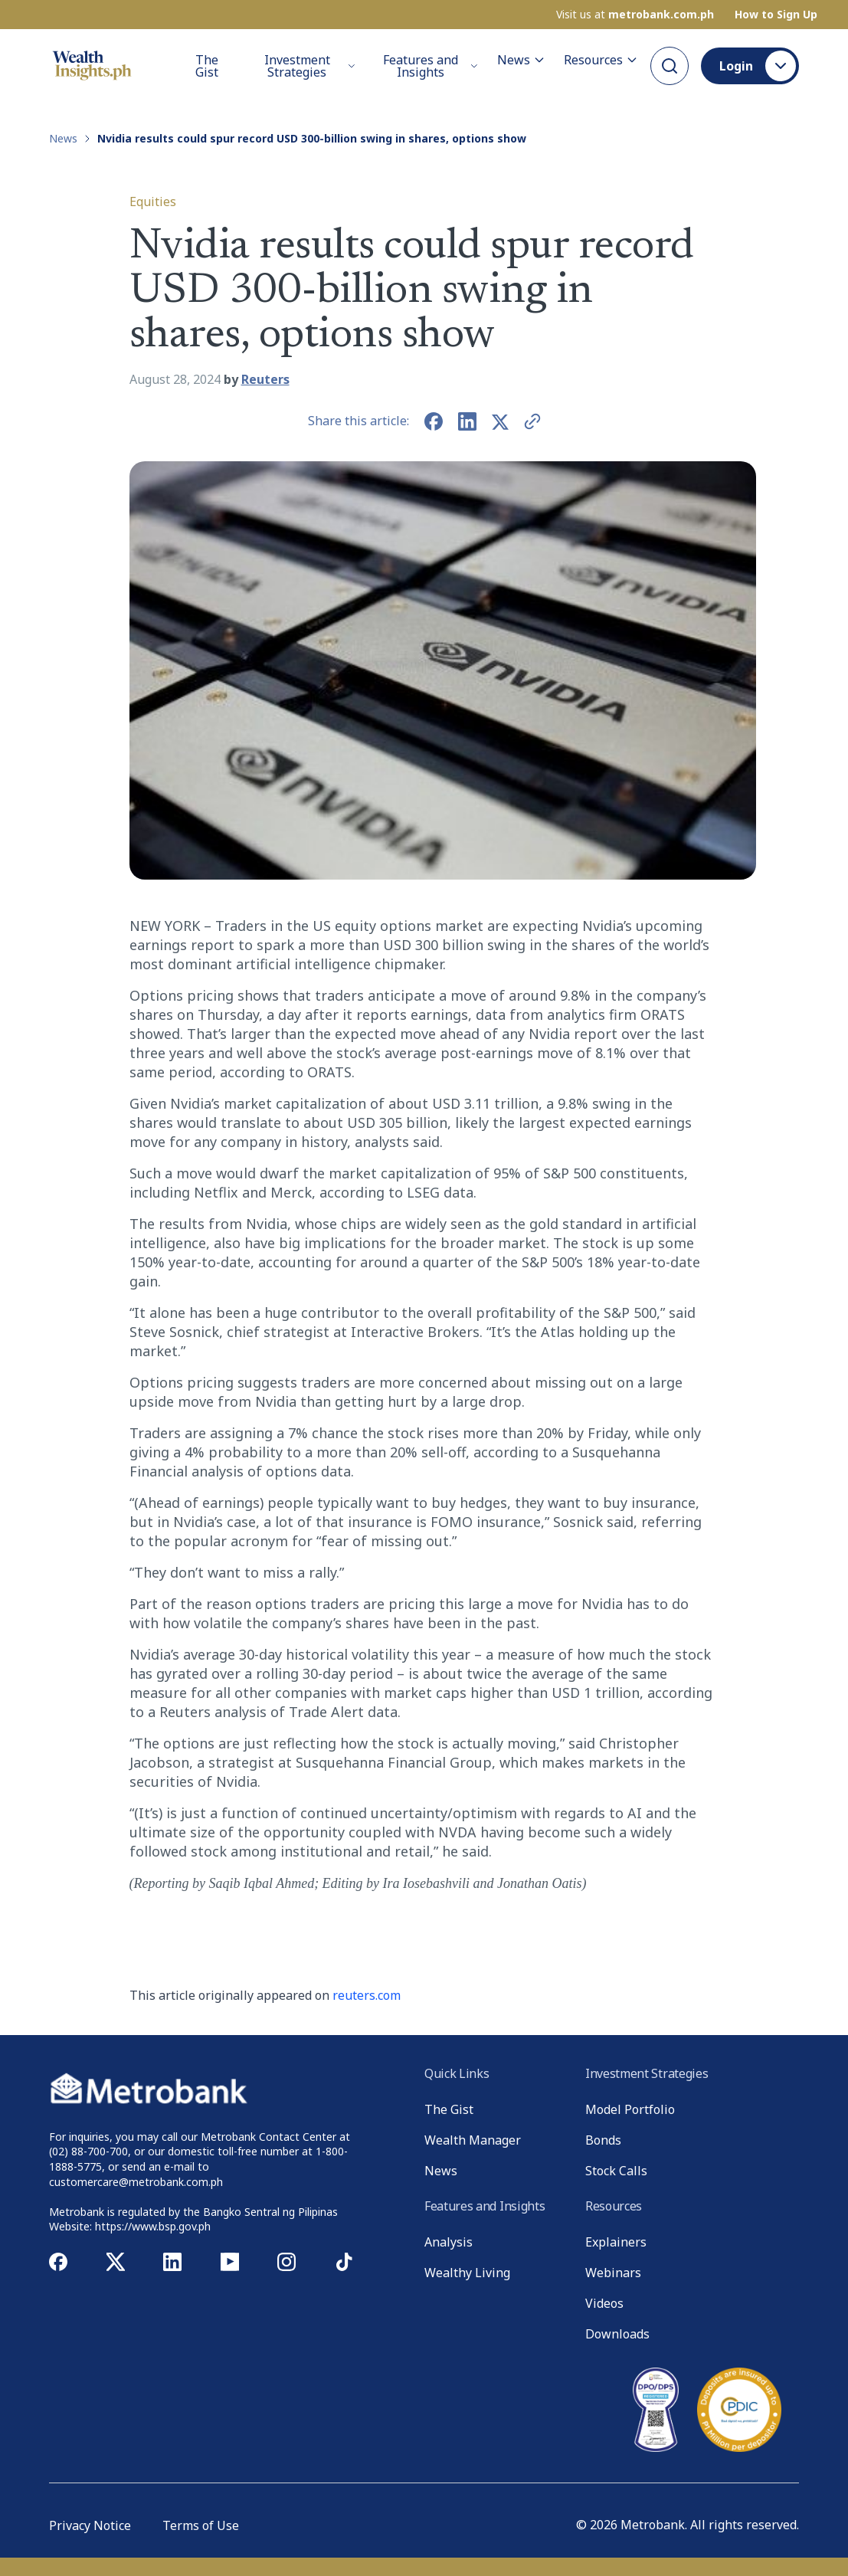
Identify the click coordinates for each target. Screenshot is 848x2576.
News (521, 59)
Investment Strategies (310, 65)
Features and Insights (431, 65)
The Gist (206, 65)
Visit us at (635, 13)
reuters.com (366, 1995)
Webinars (613, 2272)
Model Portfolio (630, 2109)
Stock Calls (616, 2170)
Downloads (617, 2333)
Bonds (603, 2140)
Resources (601, 59)
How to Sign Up (776, 13)
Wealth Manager (472, 2140)
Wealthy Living (467, 2272)
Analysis (448, 2242)
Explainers (616, 2242)
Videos (604, 2303)
